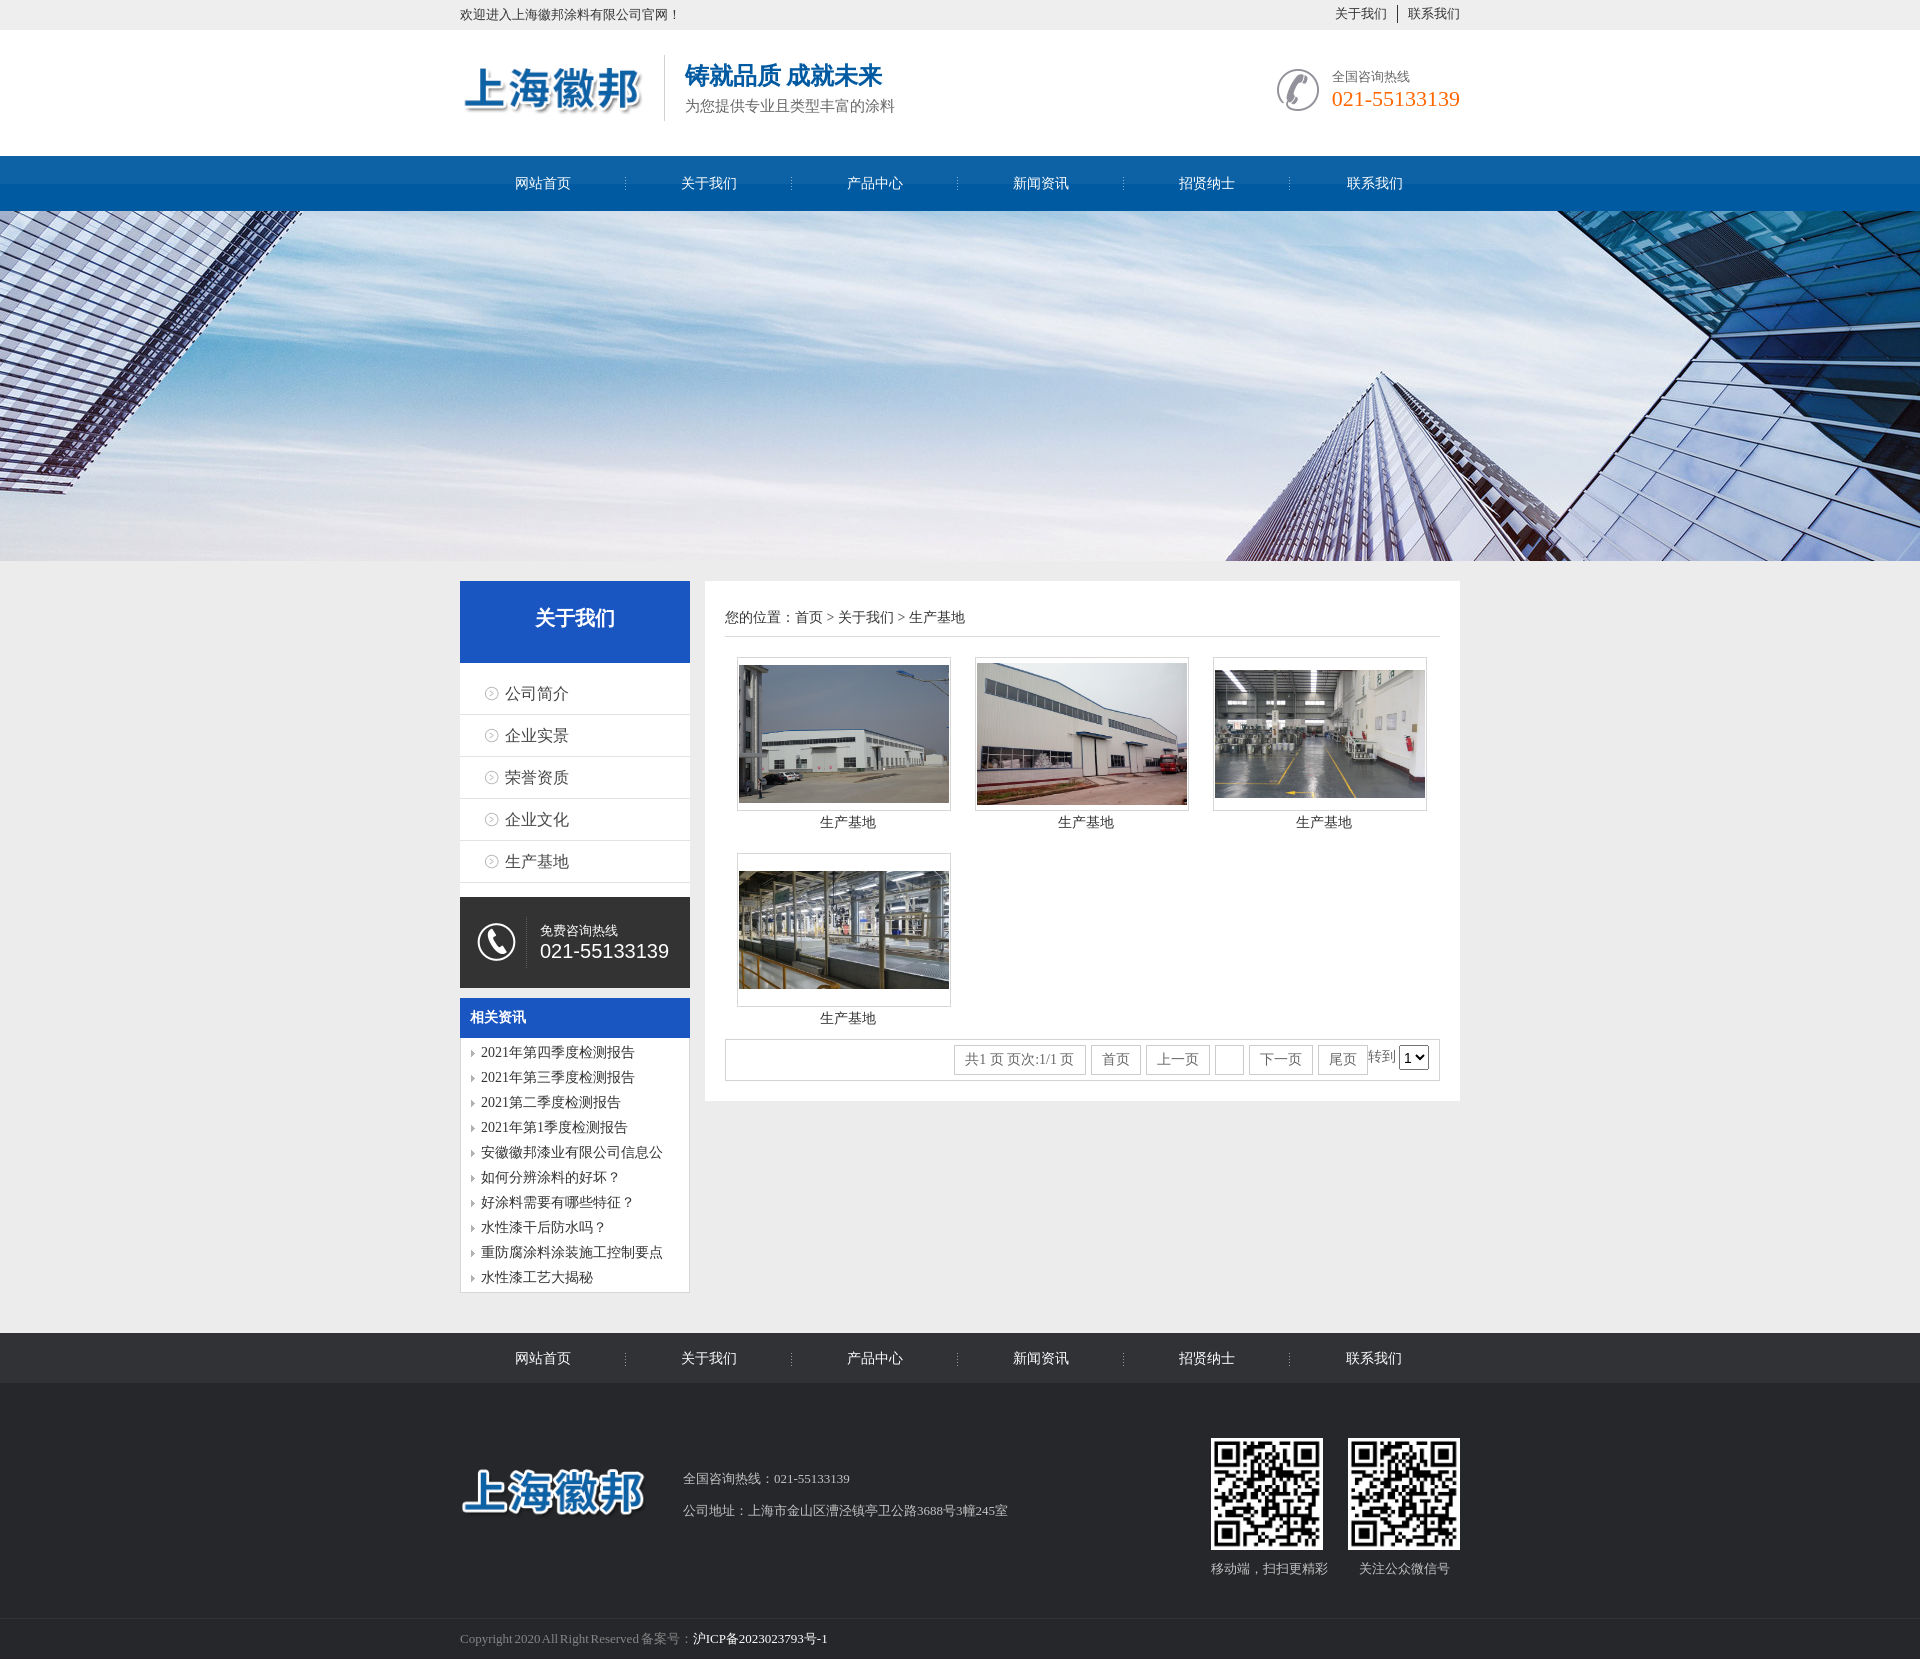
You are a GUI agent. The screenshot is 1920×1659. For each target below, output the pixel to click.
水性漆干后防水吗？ (544, 1227)
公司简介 (537, 693)
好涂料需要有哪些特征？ (558, 1202)
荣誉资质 (537, 777)
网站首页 (543, 183)
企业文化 (537, 819)
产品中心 (875, 183)
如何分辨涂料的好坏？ (551, 1177)
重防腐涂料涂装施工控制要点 (572, 1252)
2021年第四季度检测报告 (558, 1052)
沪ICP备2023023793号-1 (760, 1638)
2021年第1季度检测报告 (554, 1127)
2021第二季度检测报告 (551, 1102)
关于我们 (1361, 13)
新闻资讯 (1041, 183)
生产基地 (537, 861)
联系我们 (1434, 13)
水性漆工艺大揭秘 (537, 1277)
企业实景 (537, 735)
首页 (809, 617)
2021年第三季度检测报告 (558, 1077)
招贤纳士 (1207, 183)
